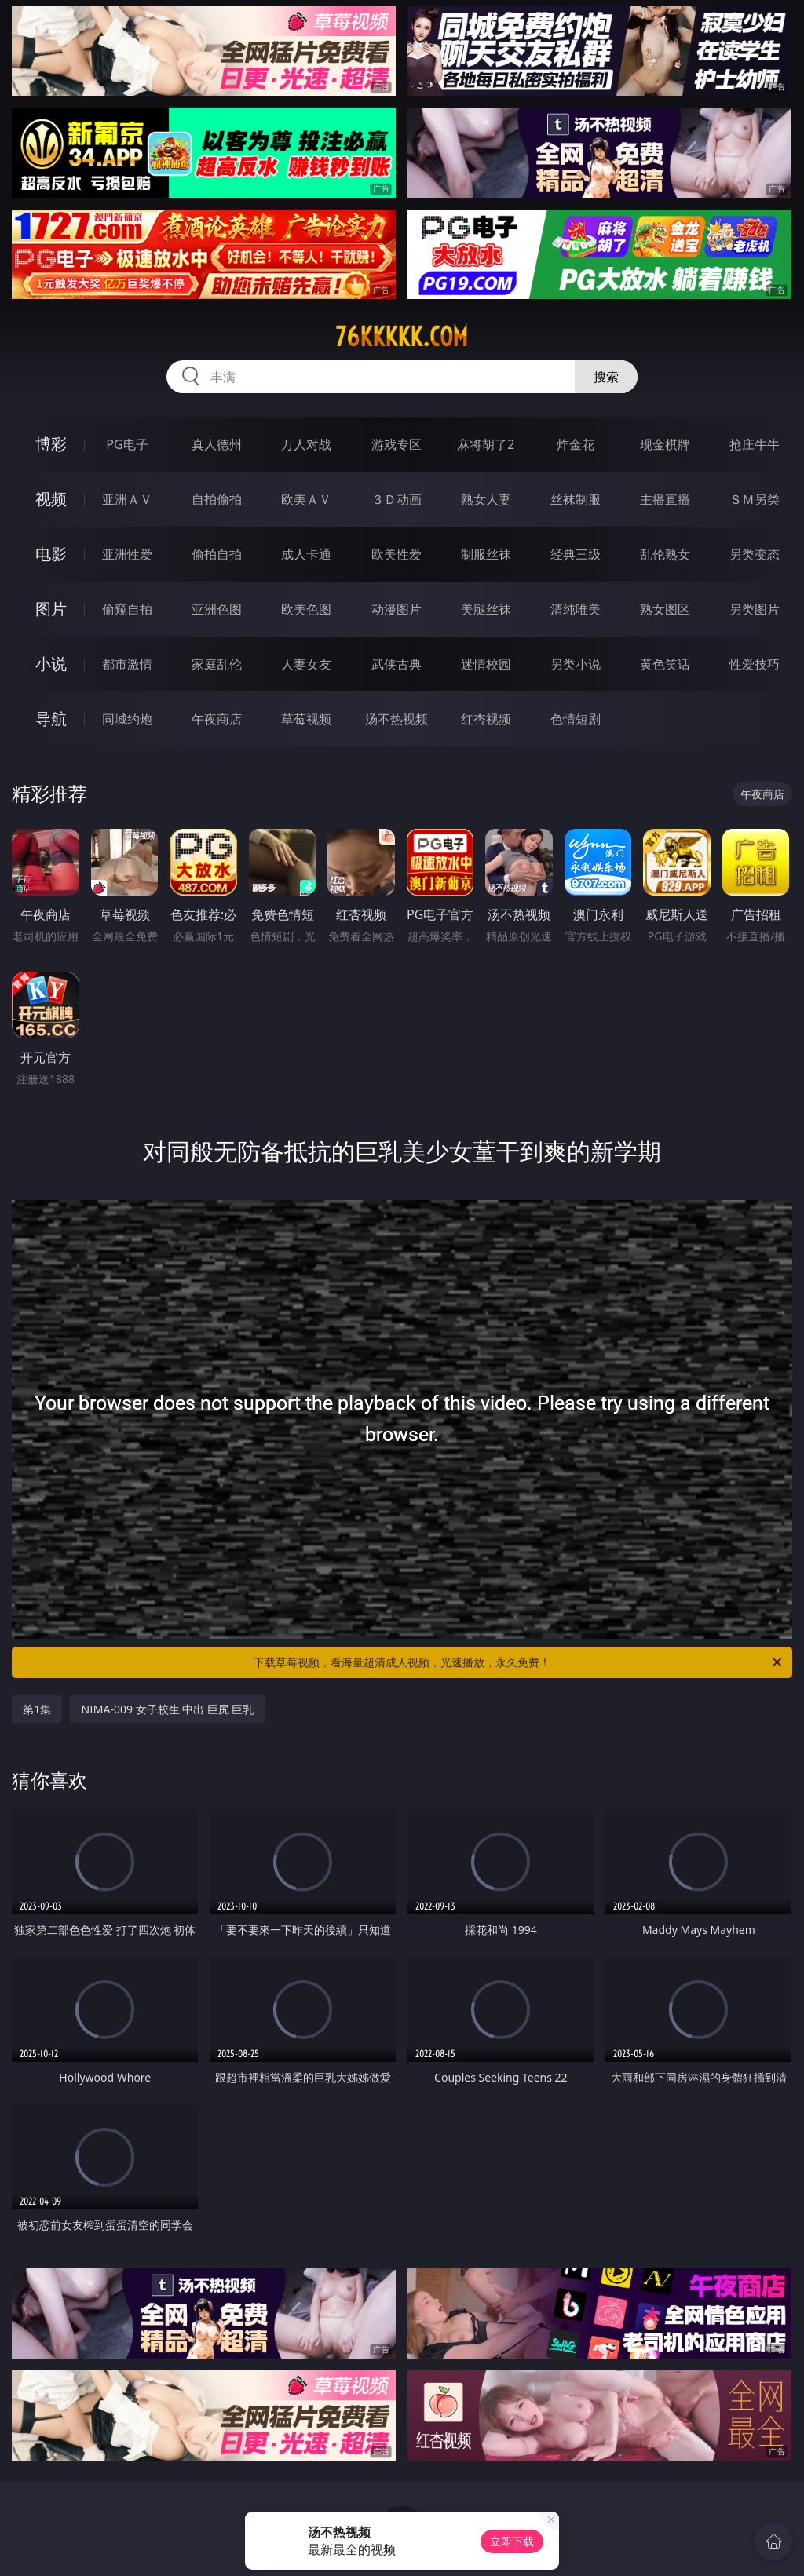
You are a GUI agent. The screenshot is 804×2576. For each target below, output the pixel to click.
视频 (51, 498)
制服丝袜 (486, 554)
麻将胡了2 (485, 444)
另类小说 (575, 664)
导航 (51, 718)
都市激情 (127, 664)
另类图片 (754, 609)
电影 (51, 553)
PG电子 (127, 444)
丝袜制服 (575, 499)
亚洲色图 (217, 609)
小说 (51, 663)
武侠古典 (396, 664)
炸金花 (575, 444)
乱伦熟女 (665, 554)
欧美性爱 (396, 554)
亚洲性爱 (127, 554)
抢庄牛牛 (754, 444)
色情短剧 (575, 719)
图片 (51, 608)
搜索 (606, 376)
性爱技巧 (754, 664)
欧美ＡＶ (306, 499)
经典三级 (575, 554)
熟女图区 (665, 609)
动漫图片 (396, 609)
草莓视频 (306, 719)
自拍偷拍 (217, 499)
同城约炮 (127, 719)
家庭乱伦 (217, 664)
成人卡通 (306, 554)
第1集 (37, 1709)
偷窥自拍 (127, 609)
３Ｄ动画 (396, 499)
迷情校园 (486, 664)
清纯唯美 (575, 609)
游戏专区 (396, 444)
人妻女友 (306, 664)
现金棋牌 (665, 444)
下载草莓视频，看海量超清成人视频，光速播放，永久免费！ (519, 1662)
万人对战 (306, 444)
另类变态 (754, 554)
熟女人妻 (486, 499)
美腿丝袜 (486, 609)
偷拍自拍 (217, 554)
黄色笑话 (665, 664)
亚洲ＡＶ (127, 499)
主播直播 (665, 499)
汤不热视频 (396, 719)
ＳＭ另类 (754, 499)
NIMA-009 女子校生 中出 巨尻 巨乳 (167, 1709)
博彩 (51, 443)
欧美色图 (306, 609)
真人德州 (217, 444)
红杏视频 (486, 719)
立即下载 (512, 2541)
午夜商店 (217, 719)
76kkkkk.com (401, 336)
